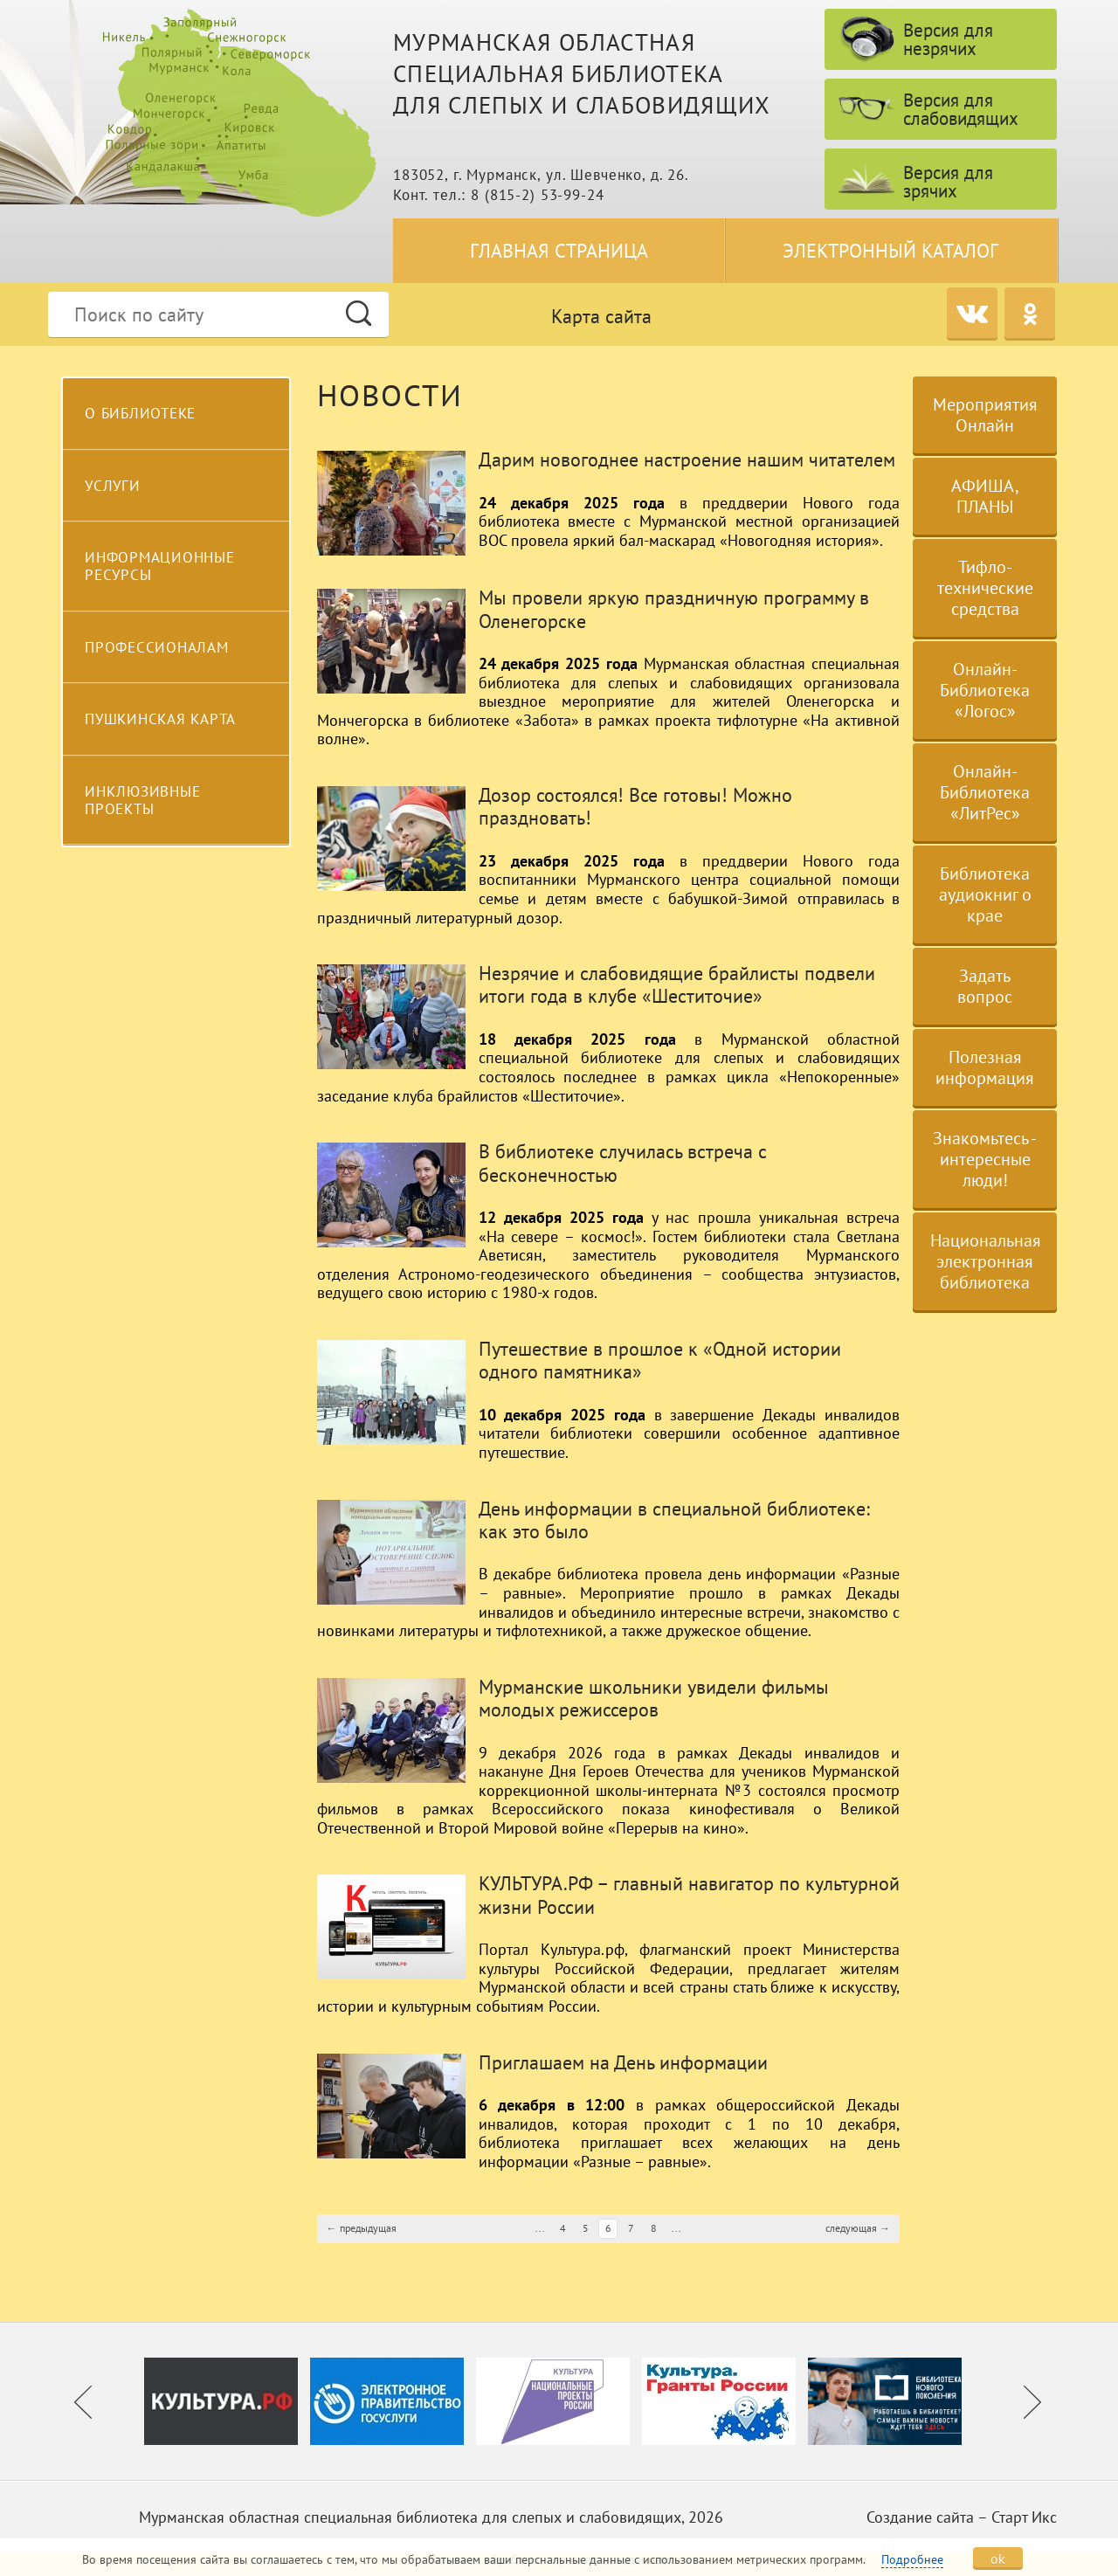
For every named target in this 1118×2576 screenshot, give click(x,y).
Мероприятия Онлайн (985, 415)
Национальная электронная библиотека (985, 1261)
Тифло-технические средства (985, 588)
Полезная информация (984, 1067)
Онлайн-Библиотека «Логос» (985, 690)
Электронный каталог (890, 250)
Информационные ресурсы (160, 566)
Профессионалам (157, 647)
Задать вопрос (984, 986)
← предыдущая (362, 2227)
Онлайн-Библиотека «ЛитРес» (985, 792)
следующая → (857, 2227)
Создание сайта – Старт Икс (961, 2517)
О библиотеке (140, 413)
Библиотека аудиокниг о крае (985, 894)
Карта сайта (601, 316)
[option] (227, 2401)
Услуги (113, 485)
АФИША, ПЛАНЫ (985, 496)
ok (997, 2558)
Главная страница (559, 250)
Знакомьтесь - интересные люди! (985, 1159)
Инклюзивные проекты (142, 800)
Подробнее (912, 2559)
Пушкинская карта (160, 719)
